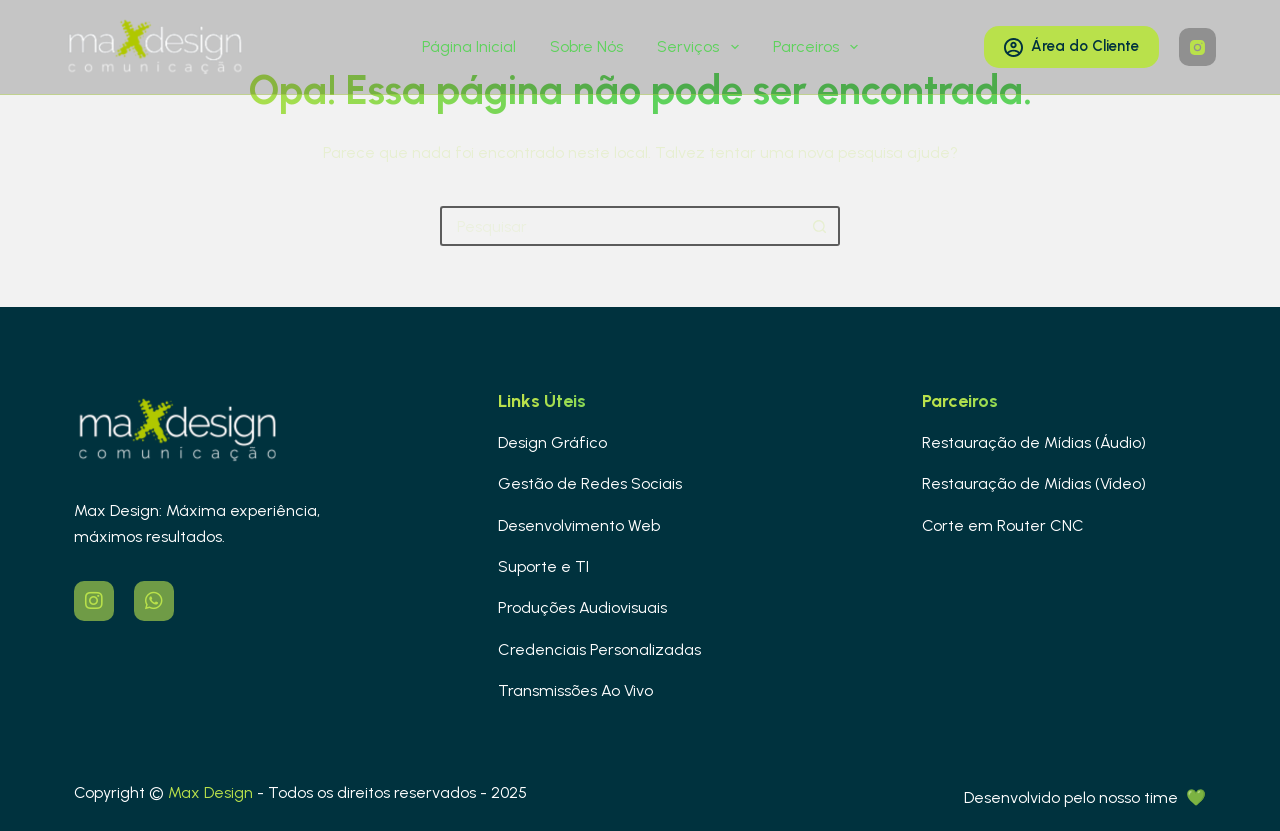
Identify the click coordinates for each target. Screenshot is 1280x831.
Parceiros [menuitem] (819, 47)
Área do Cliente (1071, 46)
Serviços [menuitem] (701, 47)
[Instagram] (1198, 47)
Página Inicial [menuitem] (469, 46)
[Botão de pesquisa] (820, 226)
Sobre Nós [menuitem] (586, 46)
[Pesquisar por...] (620, 226)
